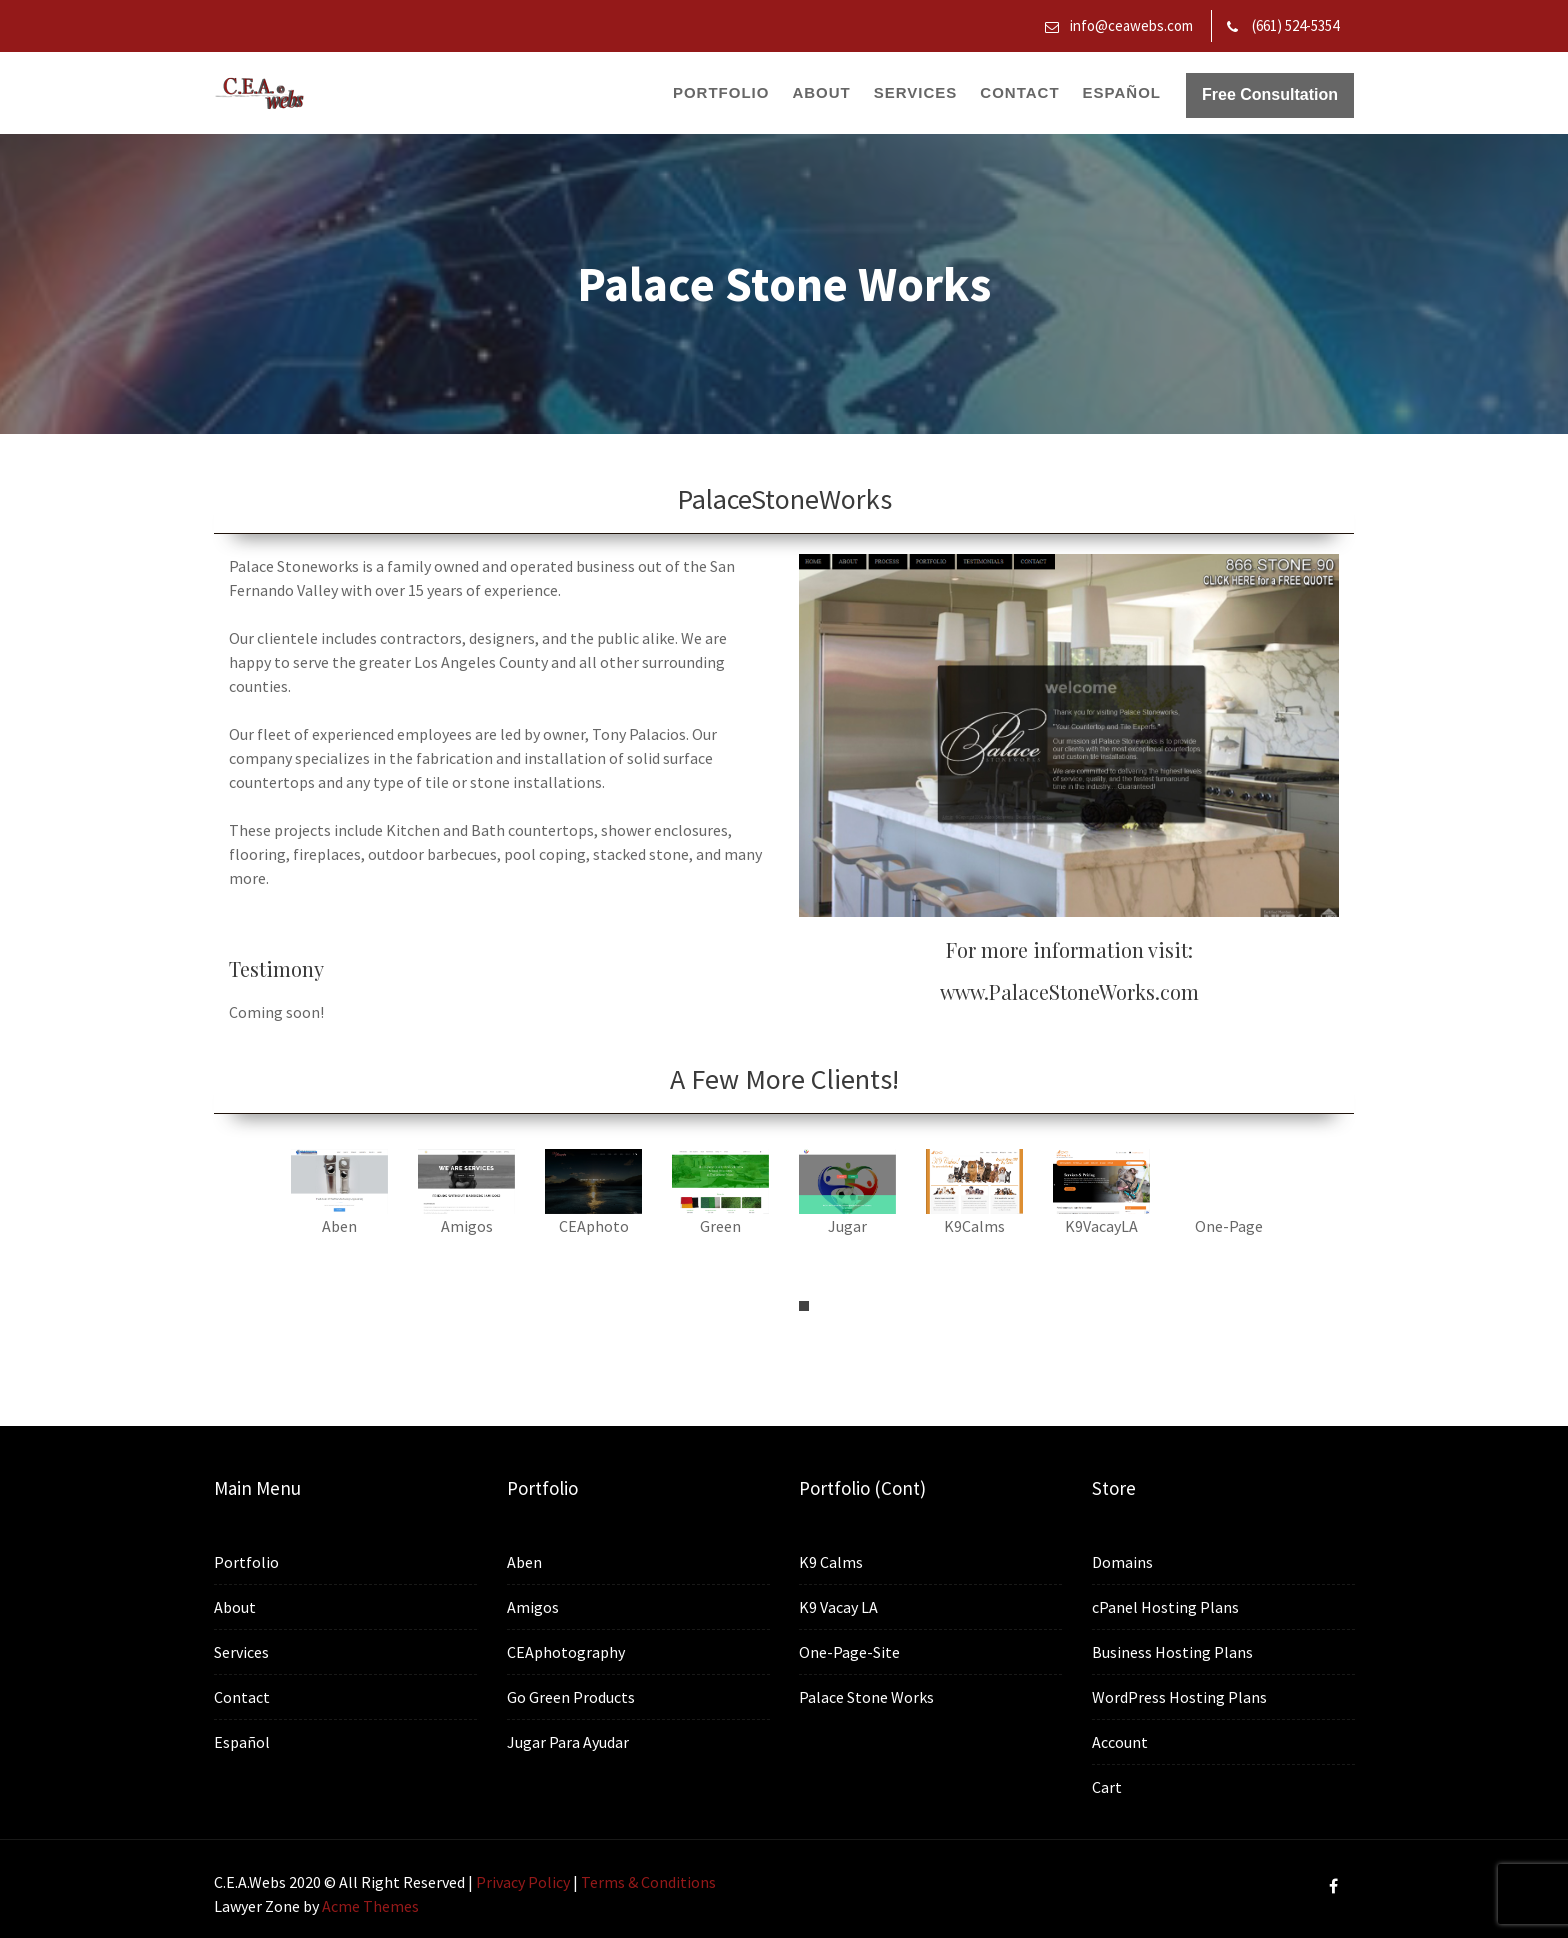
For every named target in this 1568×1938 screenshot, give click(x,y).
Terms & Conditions (648, 1882)
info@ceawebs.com (1131, 25)
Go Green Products (573, 1694)
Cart (1110, 1782)
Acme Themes (370, 1906)
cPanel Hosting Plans (1167, 1607)
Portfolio (721, 92)
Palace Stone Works (868, 1693)
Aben (528, 1563)
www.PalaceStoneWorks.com (1069, 991)
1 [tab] (804, 1306)
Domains (1125, 1564)
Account (1123, 1738)
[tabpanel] (339, 1203)
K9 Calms (834, 1562)
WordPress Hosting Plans (1180, 1694)
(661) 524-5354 (1295, 25)
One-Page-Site (852, 1649)
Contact (1019, 92)
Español (1122, 92)
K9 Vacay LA (841, 1606)
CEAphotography (568, 1650)
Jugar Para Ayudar (570, 1737)
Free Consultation (1270, 94)
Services (916, 92)
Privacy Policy (523, 1882)
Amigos (536, 1607)
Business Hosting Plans (1174, 1651)
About (821, 92)
